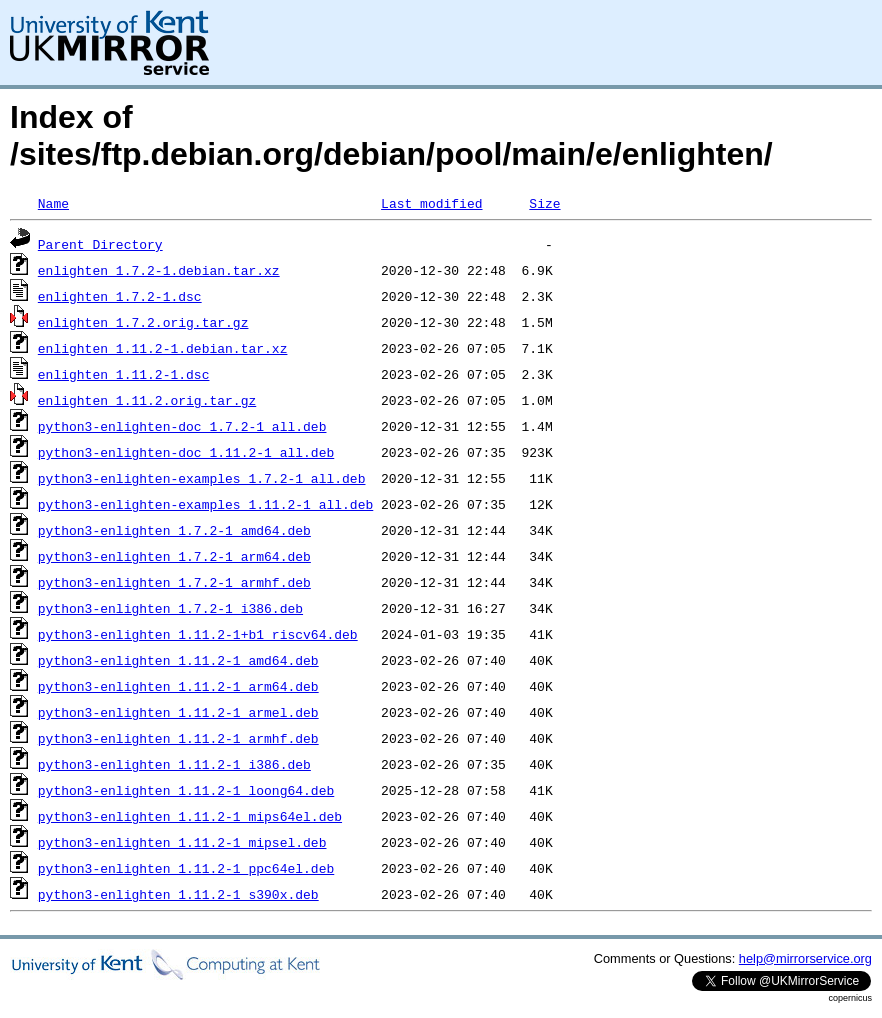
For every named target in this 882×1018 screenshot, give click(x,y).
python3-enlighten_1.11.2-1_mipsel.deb (182, 842)
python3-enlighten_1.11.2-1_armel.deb (178, 712)
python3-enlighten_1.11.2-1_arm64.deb (178, 686)
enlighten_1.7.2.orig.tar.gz (143, 322)
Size (544, 203)
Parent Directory (100, 244)
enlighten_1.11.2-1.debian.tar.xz (163, 348)
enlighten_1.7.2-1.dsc (120, 296)
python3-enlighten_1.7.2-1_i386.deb (170, 608)
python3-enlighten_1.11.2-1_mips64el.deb (190, 816)
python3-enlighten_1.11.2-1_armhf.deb (178, 738)
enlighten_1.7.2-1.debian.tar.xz (159, 270)
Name (53, 203)
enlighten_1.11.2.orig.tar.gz (147, 400)
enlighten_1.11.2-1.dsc (124, 374)
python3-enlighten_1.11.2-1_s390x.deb (178, 894)
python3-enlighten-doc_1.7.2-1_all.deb (182, 426)
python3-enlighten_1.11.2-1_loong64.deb (186, 790)
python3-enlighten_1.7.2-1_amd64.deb (174, 530)
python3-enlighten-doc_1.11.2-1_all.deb (186, 452)
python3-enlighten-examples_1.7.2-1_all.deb (202, 478)
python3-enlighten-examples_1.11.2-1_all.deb (205, 504)
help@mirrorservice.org (805, 958)
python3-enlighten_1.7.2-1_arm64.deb (174, 556)
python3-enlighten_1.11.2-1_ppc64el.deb (186, 868)
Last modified (431, 203)
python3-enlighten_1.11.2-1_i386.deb (174, 764)
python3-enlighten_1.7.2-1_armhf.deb (174, 582)
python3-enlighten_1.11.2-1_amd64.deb (178, 660)
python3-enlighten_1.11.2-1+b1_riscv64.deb (198, 634)
